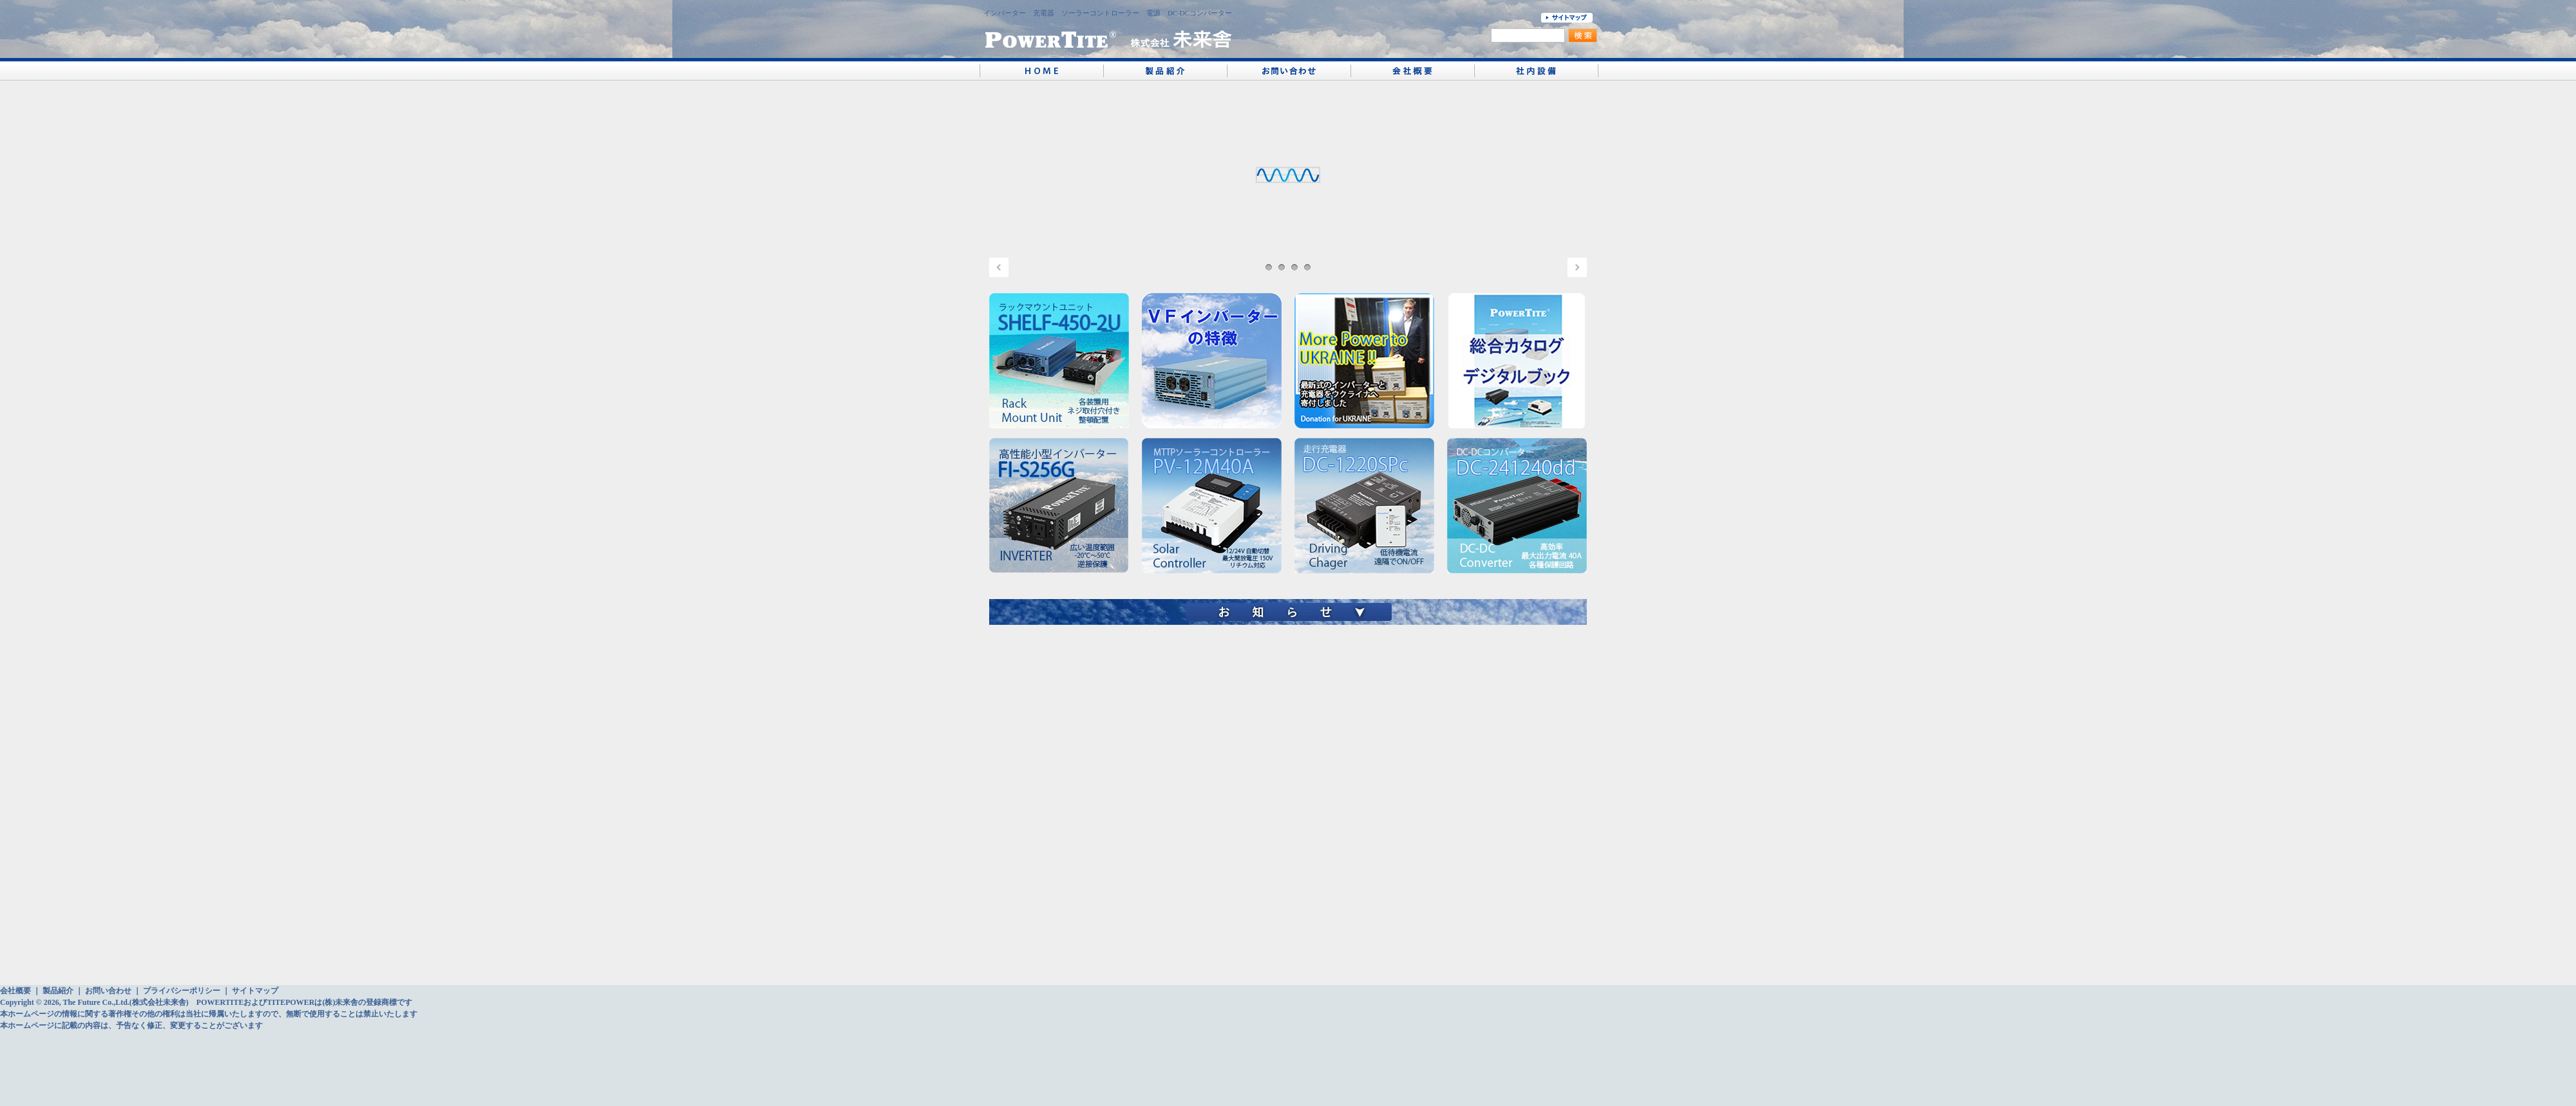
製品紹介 (1165, 69)
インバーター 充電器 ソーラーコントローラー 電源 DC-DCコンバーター (1107, 16)
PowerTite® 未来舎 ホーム (1041, 69)
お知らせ (1288, 609)
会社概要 (1412, 69)
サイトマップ (255, 990)
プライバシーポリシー (181, 990)
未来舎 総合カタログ (1517, 360)
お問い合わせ (1288, 69)
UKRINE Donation (1364, 360)
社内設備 (1536, 69)
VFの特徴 (1212, 360)
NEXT (1577, 267)
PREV (999, 267)
